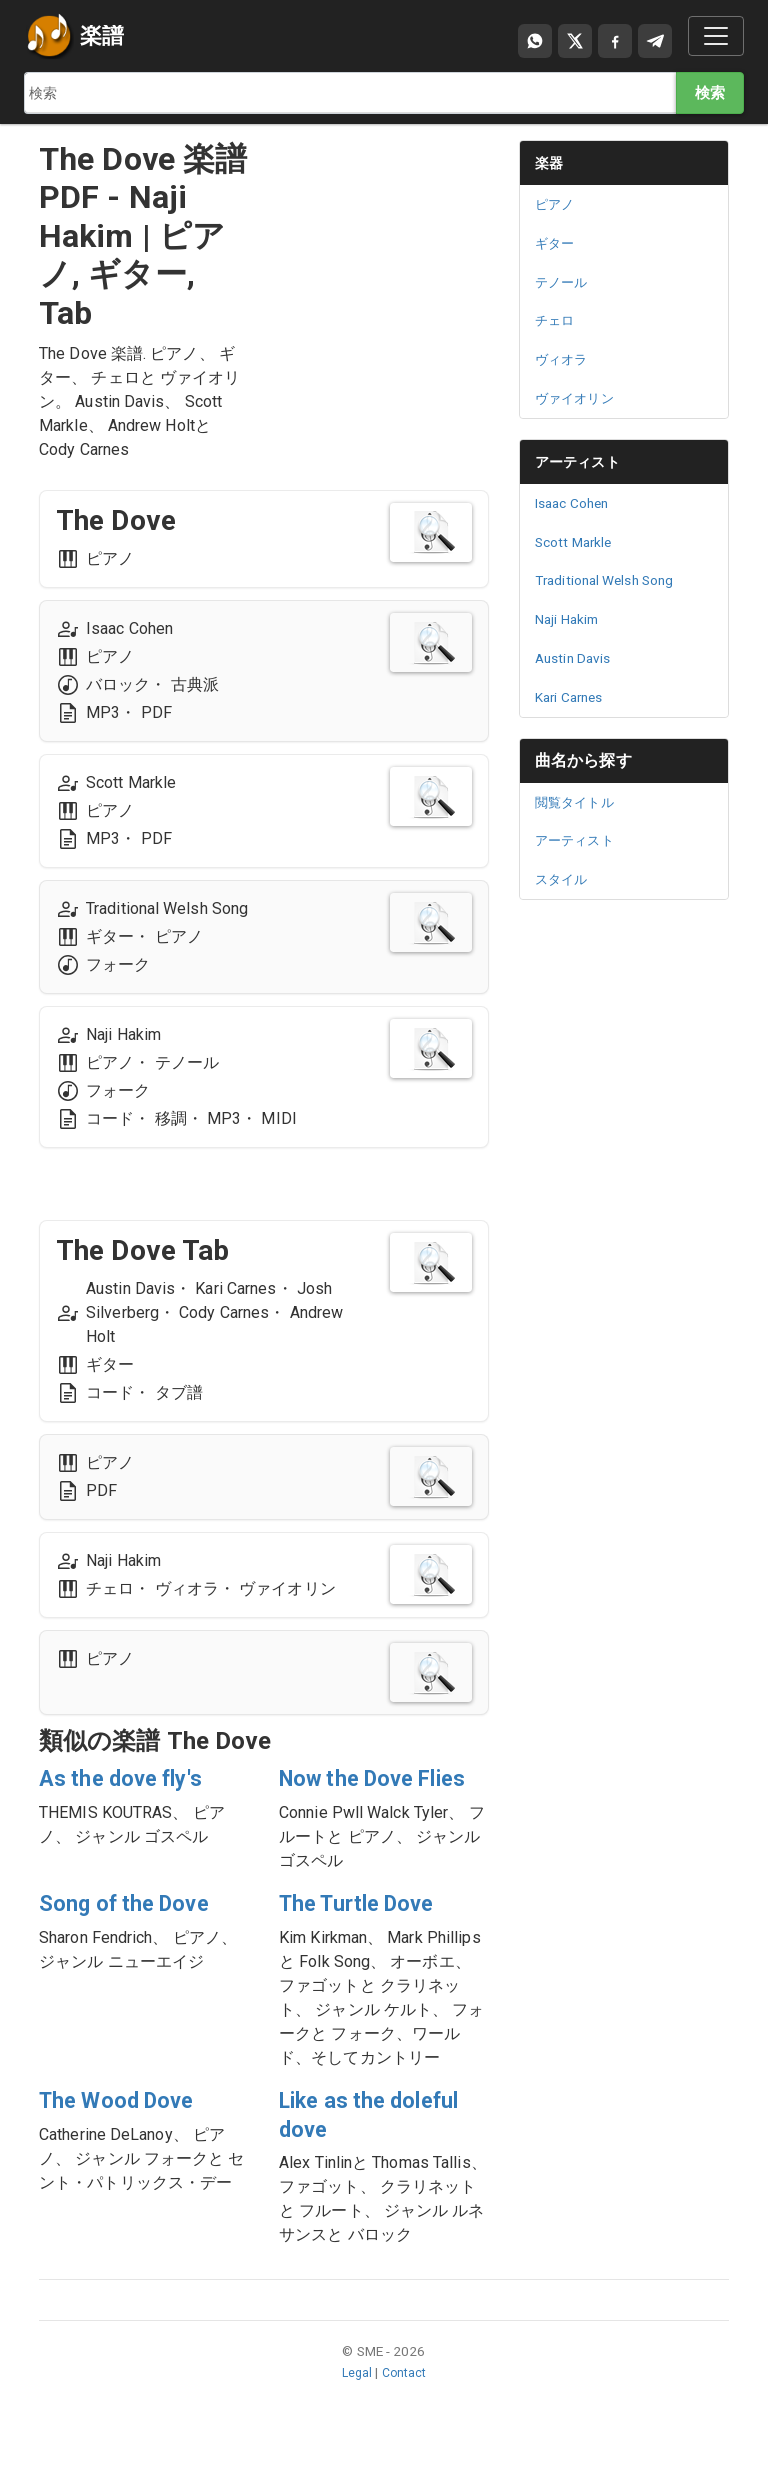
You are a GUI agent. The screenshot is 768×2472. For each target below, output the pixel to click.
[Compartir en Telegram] (655, 41)
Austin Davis (576, 658)
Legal (355, 2402)
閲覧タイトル (580, 802)
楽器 (551, 162)
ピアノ (557, 204)
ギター (557, 243)
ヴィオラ (565, 359)
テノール (565, 282)
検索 (709, 92)
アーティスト (583, 461)
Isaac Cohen (577, 503)
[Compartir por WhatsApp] (535, 41)
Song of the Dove (134, 1933)
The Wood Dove (126, 2130)
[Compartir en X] (575, 41)
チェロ (557, 320)
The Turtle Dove (367, 1933)
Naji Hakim (571, 619)
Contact (405, 2402)
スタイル (565, 879)
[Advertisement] (384, 240)
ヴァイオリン (580, 398)
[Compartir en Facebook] (615, 41)
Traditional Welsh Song (611, 580)
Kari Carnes (574, 697)
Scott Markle (577, 542)
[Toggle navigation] (716, 36)
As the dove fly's (130, 1779)
